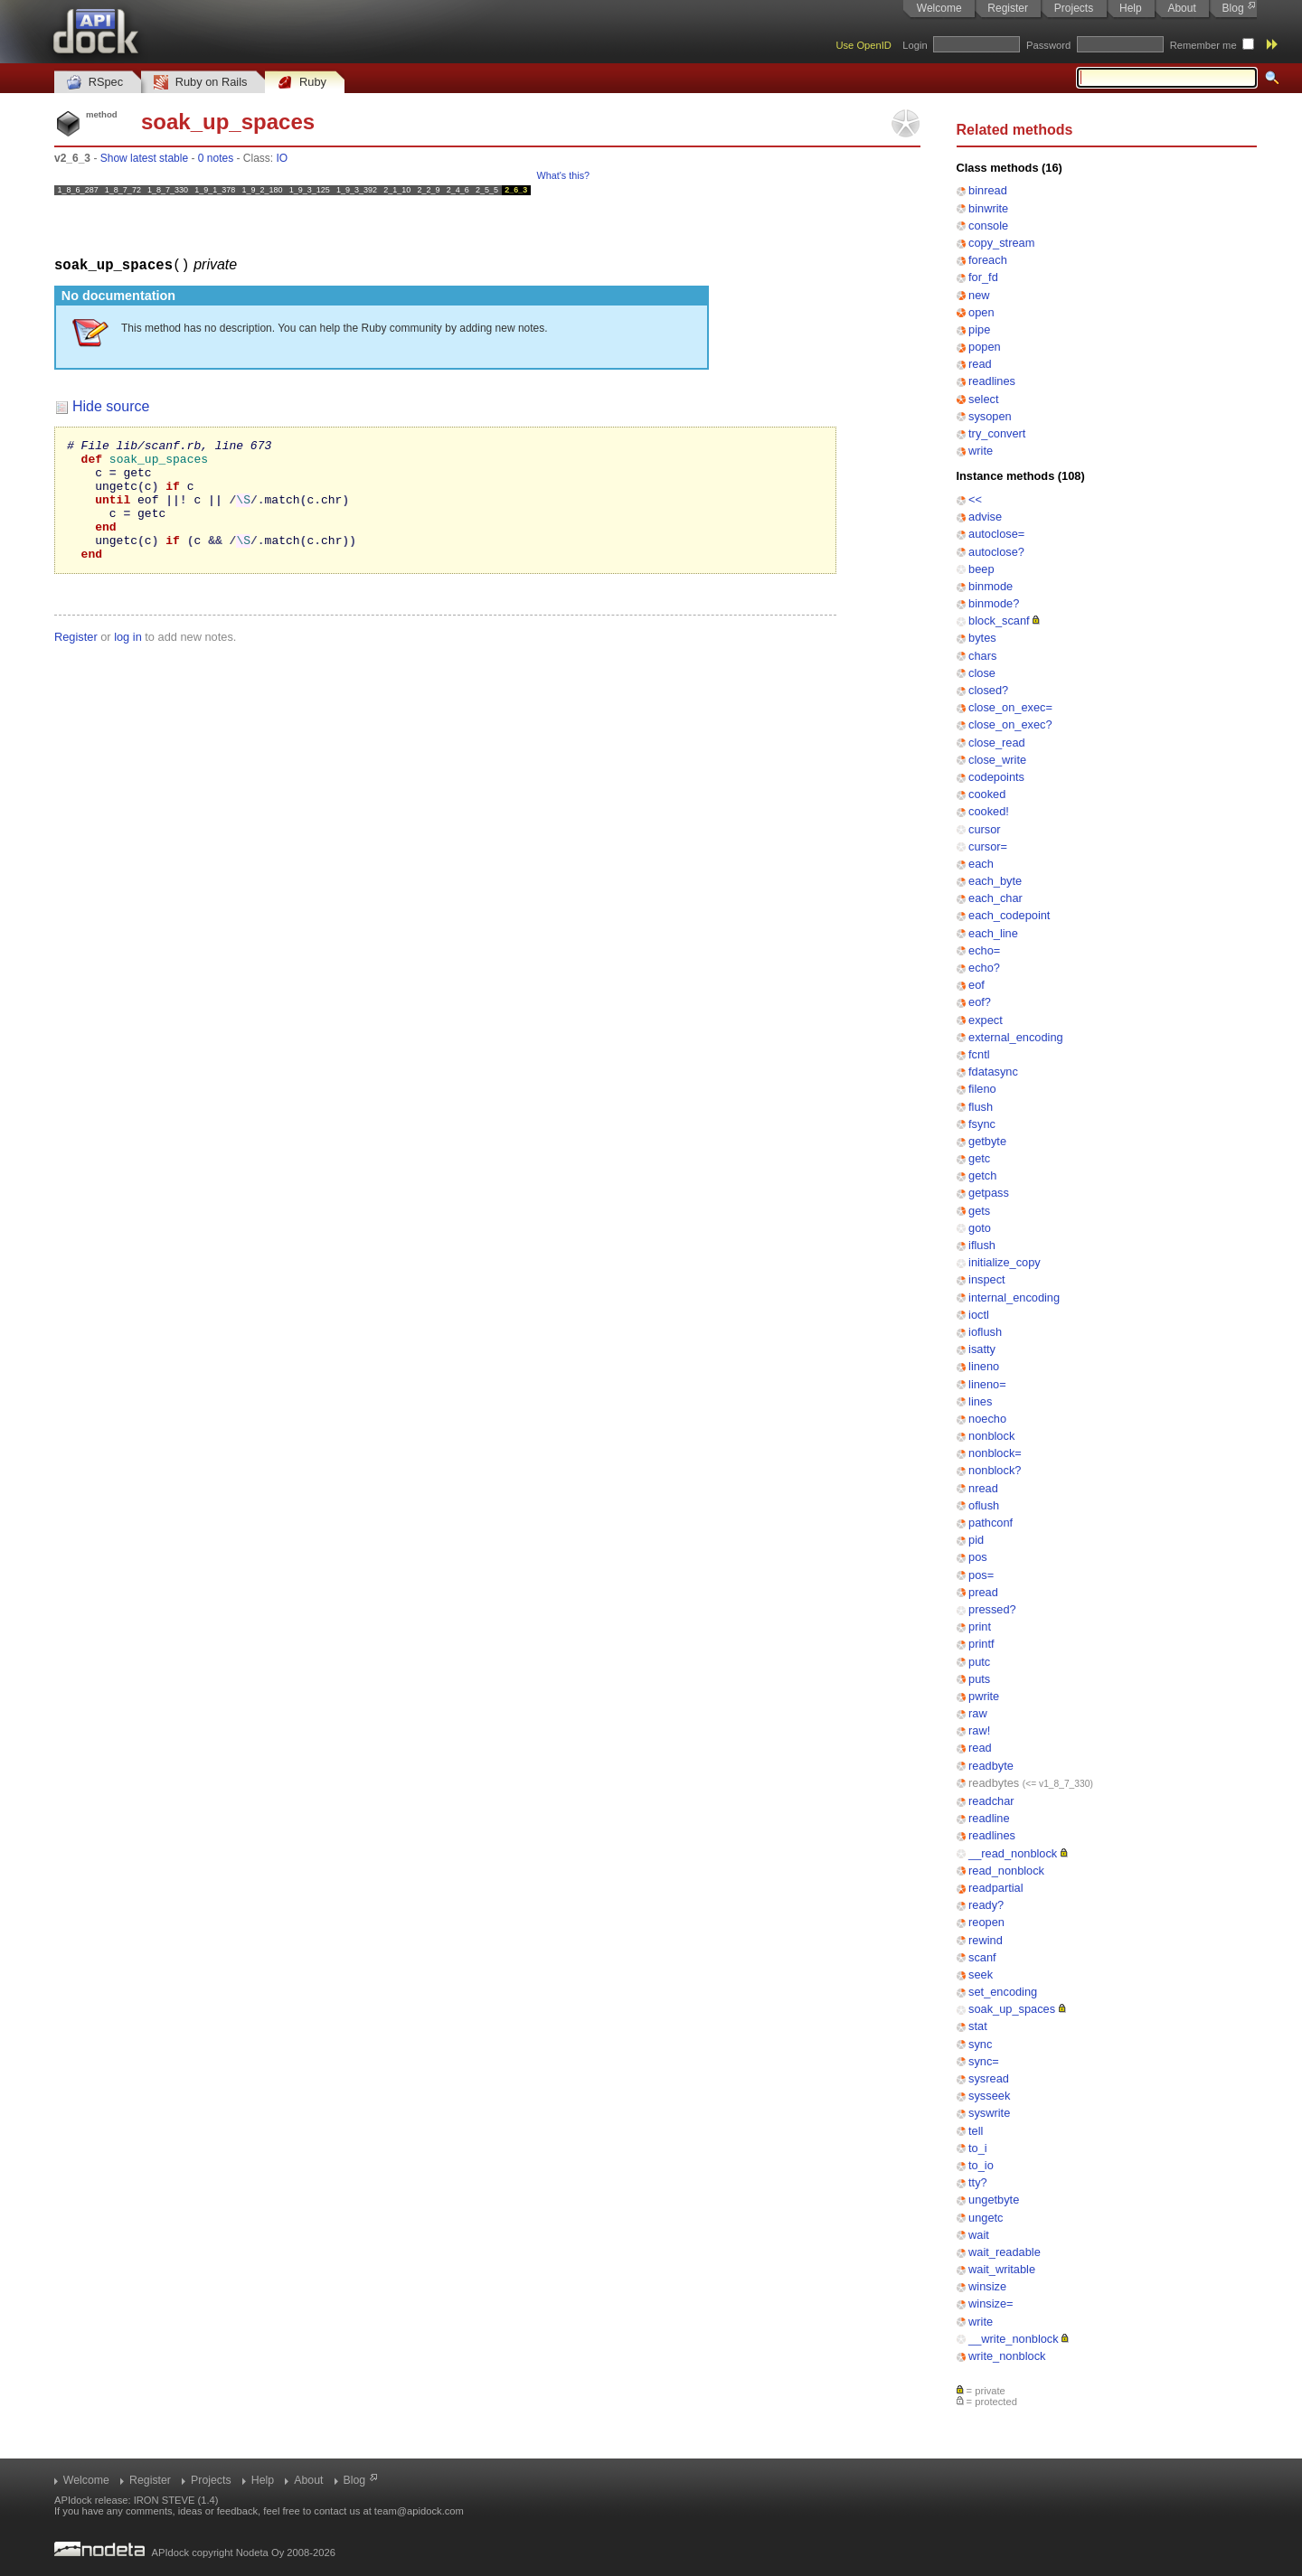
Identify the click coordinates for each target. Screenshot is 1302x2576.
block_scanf (999, 620)
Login (914, 45)
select (983, 399)
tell (975, 2131)
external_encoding (1015, 1037)
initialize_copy (1004, 1262)
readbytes (993, 1783)
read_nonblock (1006, 1870)
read (980, 364)
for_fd (983, 277)
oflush (983, 1505)
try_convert (996, 433)
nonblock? (994, 1470)
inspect (986, 1279)
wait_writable (1001, 2269)
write (980, 450)
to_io (981, 2165)
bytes (982, 637)
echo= (984, 950)
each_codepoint (1009, 915)
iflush (981, 1245)
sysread (988, 2078)
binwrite (988, 208)
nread (983, 1488)
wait (978, 2235)
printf (981, 1643)
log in (128, 660)
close (981, 673)
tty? (977, 2182)
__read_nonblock (1012, 1853)
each (981, 863)
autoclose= (996, 534)
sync (980, 2044)
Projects (1073, 8)
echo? (984, 967)
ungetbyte (993, 2199)
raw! (979, 1730)
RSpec (95, 82)
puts (979, 1679)
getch (982, 1175)
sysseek (989, 2095)
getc (979, 1158)
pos (977, 1557)
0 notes (215, 158)
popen (984, 346)
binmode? (993, 603)
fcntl (978, 1054)
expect (985, 1020)
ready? (986, 1905)
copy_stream (1001, 242)
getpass (988, 1192)
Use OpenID (863, 45)
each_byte (995, 881)
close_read (996, 742)
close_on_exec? (1010, 724)
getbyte (987, 1141)
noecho (987, 1418)
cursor (984, 829)
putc (979, 1662)
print (979, 1626)
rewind (985, 1940)
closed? (988, 690)
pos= (981, 1575)
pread (983, 1592)
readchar (991, 1801)
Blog (1233, 8)
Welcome (939, 8)
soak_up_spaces (1011, 2009)
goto (979, 1228)
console (988, 225)
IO (282, 158)
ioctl (978, 1314)
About (1181, 8)
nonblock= (995, 1453)
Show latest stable (144, 158)
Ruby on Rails (200, 82)
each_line (993, 933)
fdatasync (993, 1071)
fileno (982, 1088)
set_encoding (1002, 1991)
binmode (990, 586)
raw (977, 1713)
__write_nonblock (1013, 2339)
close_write (997, 759)
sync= (983, 2061)
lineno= (987, 1384)
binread (987, 190)
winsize (987, 2286)
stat (977, 2026)
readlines (991, 381)
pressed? (992, 1609)
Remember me (1203, 45)
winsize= (990, 2303)
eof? (979, 1002)
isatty (981, 1349)
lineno (983, 1366)
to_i (977, 2148)
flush (980, 1107)
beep (981, 569)
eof (976, 985)
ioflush (985, 1332)
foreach (987, 260)
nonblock (991, 1436)
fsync (981, 1124)
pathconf (990, 1522)
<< (975, 499)
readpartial (995, 1887)
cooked (986, 794)
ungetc (985, 2217)
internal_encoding (1014, 1297)
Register (1007, 8)
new (978, 295)
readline (989, 1818)
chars (982, 656)
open (981, 312)
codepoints (996, 777)
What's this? (563, 175)
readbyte (991, 1765)
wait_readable (1004, 2252)
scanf (982, 1957)
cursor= (987, 846)
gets (979, 1210)
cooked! (988, 811)
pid (976, 1540)
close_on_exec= (1010, 707)
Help (1130, 8)
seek (980, 1974)
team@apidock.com (419, 2510)
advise (985, 516)
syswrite (989, 2113)
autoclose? (996, 552)
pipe (979, 329)
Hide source (110, 405)
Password (1048, 45)
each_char (995, 898)
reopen (986, 1922)
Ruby (302, 82)
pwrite (983, 1696)
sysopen (990, 416)
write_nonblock (1006, 2356)
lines (980, 1401)
